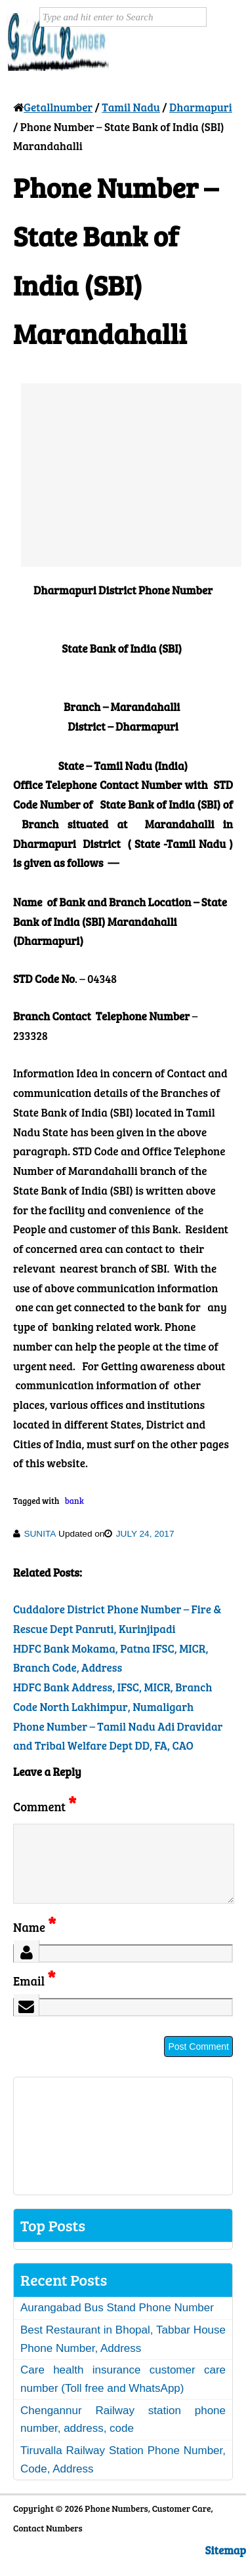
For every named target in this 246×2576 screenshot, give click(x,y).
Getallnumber (58, 107)
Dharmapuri (200, 107)
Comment (44, 1806)
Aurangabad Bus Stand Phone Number (117, 2323)
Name (34, 1942)
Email (34, 1996)
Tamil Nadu (131, 107)
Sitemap (225, 2565)
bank (74, 1501)
